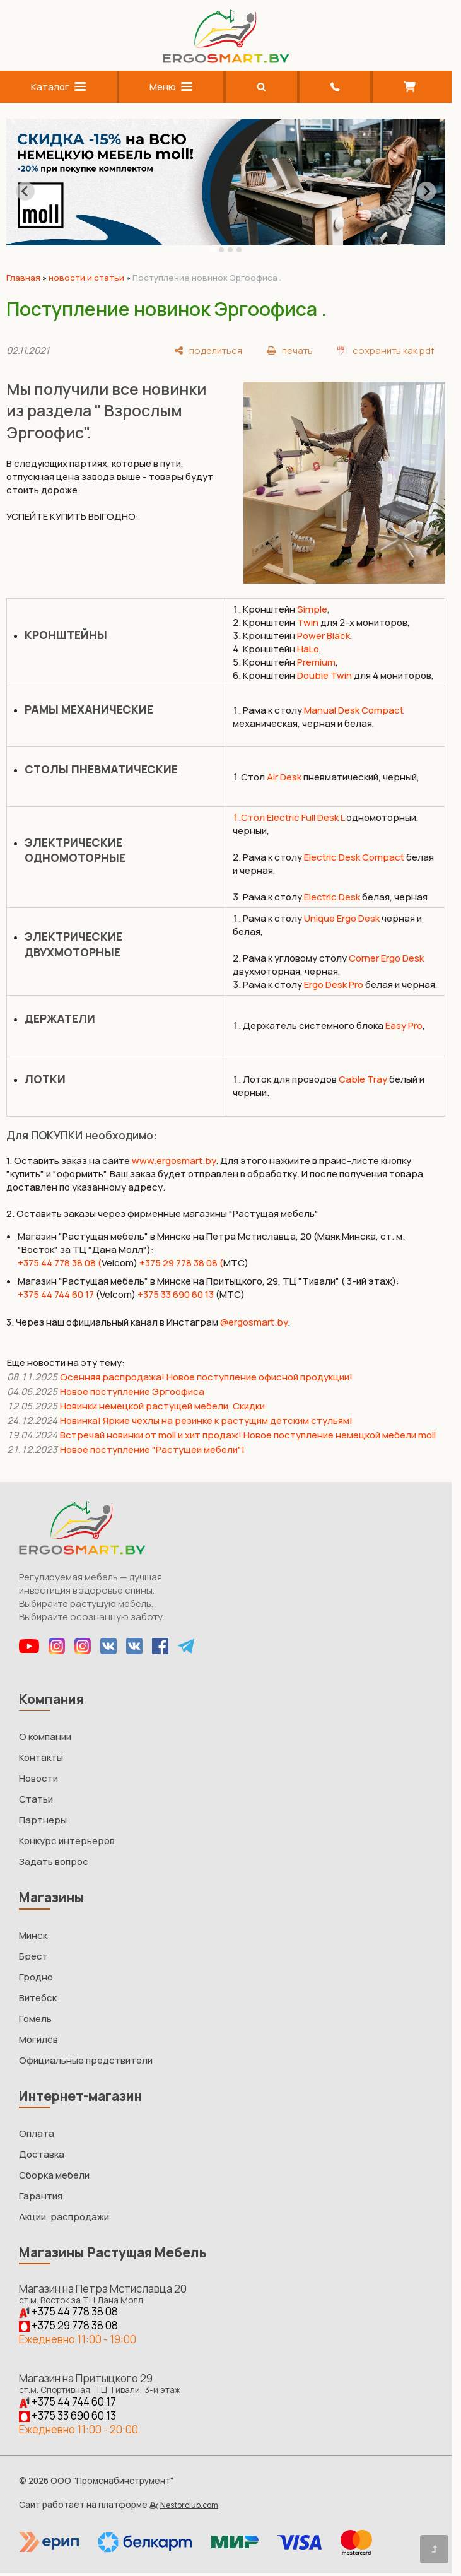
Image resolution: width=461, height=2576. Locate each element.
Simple (312, 609)
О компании (45, 1736)
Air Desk (284, 777)
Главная (23, 277)
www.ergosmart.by (174, 1160)
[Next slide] (426, 191)
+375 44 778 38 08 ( (60, 1262)
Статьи (36, 1799)
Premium (316, 662)
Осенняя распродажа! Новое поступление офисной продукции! (206, 1377)
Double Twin (324, 675)
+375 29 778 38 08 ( (181, 1262)
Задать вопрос (53, 1861)
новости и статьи (86, 277)
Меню (170, 86)
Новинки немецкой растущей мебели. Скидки (162, 1406)
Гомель (35, 2018)
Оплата (36, 2133)
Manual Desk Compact (354, 710)
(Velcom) (115, 1294)
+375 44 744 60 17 (56, 1294)
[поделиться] (208, 350)
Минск (33, 1935)
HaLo (308, 649)
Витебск (38, 1997)
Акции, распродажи (64, 2216)
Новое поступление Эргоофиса (132, 1391)
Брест (33, 1956)
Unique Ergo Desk (342, 918)
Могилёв (38, 2039)
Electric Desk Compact (354, 857)
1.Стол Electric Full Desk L (288, 817)
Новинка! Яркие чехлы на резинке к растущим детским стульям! (206, 1420)
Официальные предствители (86, 2060)
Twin (307, 622)
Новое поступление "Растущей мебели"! (152, 1449)
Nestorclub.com (189, 2505)
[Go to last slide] (25, 191)
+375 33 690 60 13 (175, 1294)
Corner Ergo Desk (386, 958)
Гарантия (40, 2196)
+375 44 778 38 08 (68, 2311)
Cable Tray (363, 1079)
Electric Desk (332, 896)
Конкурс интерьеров (67, 1840)
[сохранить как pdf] (385, 350)
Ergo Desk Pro (333, 984)
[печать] (289, 350)
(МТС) (230, 1294)
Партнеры (43, 1819)
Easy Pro (404, 1025)
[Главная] (226, 59)
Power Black (323, 635)
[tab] (212, 250)
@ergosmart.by (254, 1322)
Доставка (41, 2154)
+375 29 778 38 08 (68, 2325)
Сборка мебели (54, 2175)
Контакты (41, 1757)
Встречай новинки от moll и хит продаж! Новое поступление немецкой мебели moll (248, 1435)
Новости (38, 1778)
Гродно (36, 1977)
